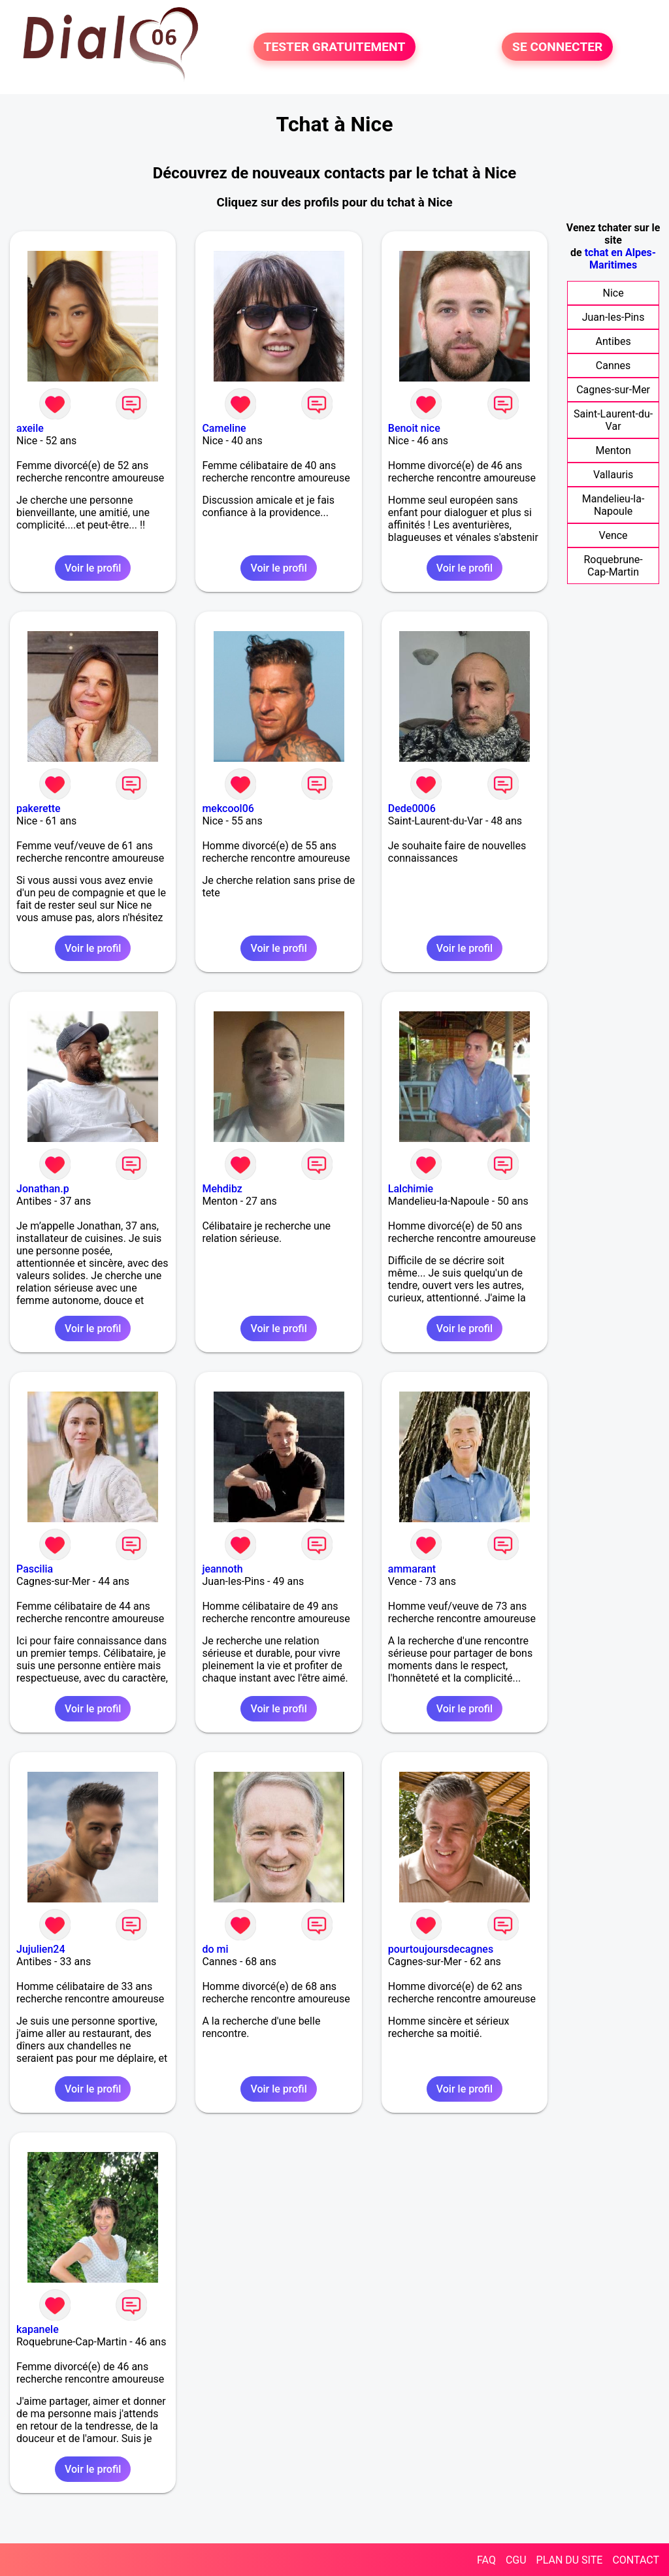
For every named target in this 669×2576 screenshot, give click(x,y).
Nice (613, 293)
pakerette (38, 808)
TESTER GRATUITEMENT (335, 46)
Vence (613, 535)
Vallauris (613, 474)
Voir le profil (93, 568)
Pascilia (34, 1569)
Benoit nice (414, 428)
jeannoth (222, 1569)
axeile (30, 428)
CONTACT (635, 2560)
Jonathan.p (42, 1188)
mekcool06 (227, 808)
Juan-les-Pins (613, 317)
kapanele (37, 2329)
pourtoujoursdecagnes (440, 1949)
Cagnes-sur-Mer (613, 389)
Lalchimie (410, 1188)
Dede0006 (412, 808)
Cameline (224, 428)
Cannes (613, 365)
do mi (215, 1949)
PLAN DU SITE (569, 2560)
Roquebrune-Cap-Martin (612, 565)
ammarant (412, 1569)
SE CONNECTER (557, 46)
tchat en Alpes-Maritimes (620, 258)
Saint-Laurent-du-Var (613, 420)
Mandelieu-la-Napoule (613, 505)
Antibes (613, 341)
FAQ (486, 2560)
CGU (516, 2560)
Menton (612, 450)
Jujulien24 (40, 1949)
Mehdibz (222, 1188)
